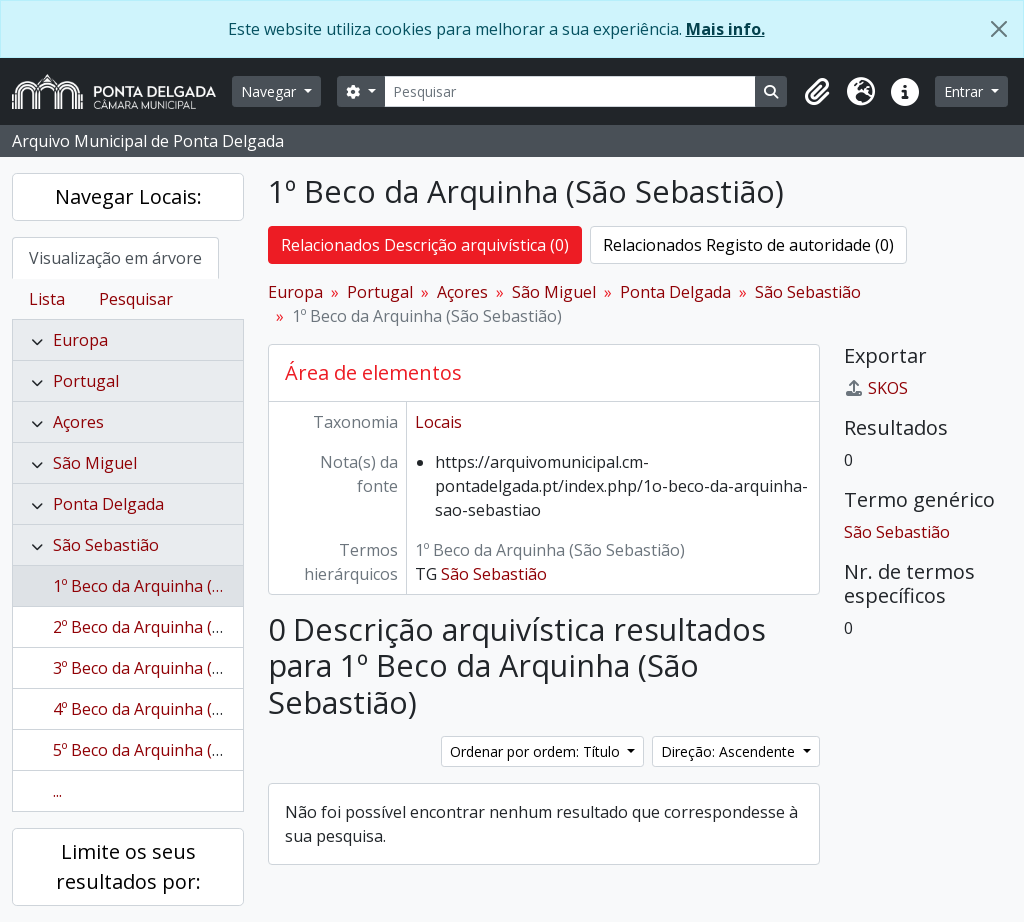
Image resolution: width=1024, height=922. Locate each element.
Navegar (270, 91)
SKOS (876, 388)
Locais (438, 422)
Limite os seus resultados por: (128, 866)
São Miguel (95, 463)
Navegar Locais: (128, 196)
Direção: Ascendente (730, 751)
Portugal (86, 381)
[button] (817, 92)
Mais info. (725, 29)
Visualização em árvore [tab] (115, 258)
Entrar (965, 91)
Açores (78, 422)
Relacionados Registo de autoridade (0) (748, 245)
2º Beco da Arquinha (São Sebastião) (188, 627)
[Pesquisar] (570, 91)
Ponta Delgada (108, 504)
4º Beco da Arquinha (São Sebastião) (188, 709)
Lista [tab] (47, 299)
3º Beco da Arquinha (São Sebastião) (188, 668)
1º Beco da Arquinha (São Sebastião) (188, 586)
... (57, 791)
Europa (80, 340)
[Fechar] (999, 29)
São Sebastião (106, 545)
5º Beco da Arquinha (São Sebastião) (188, 750)
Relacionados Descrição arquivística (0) (425, 245)
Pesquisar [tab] (136, 299)
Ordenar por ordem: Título (537, 751)
